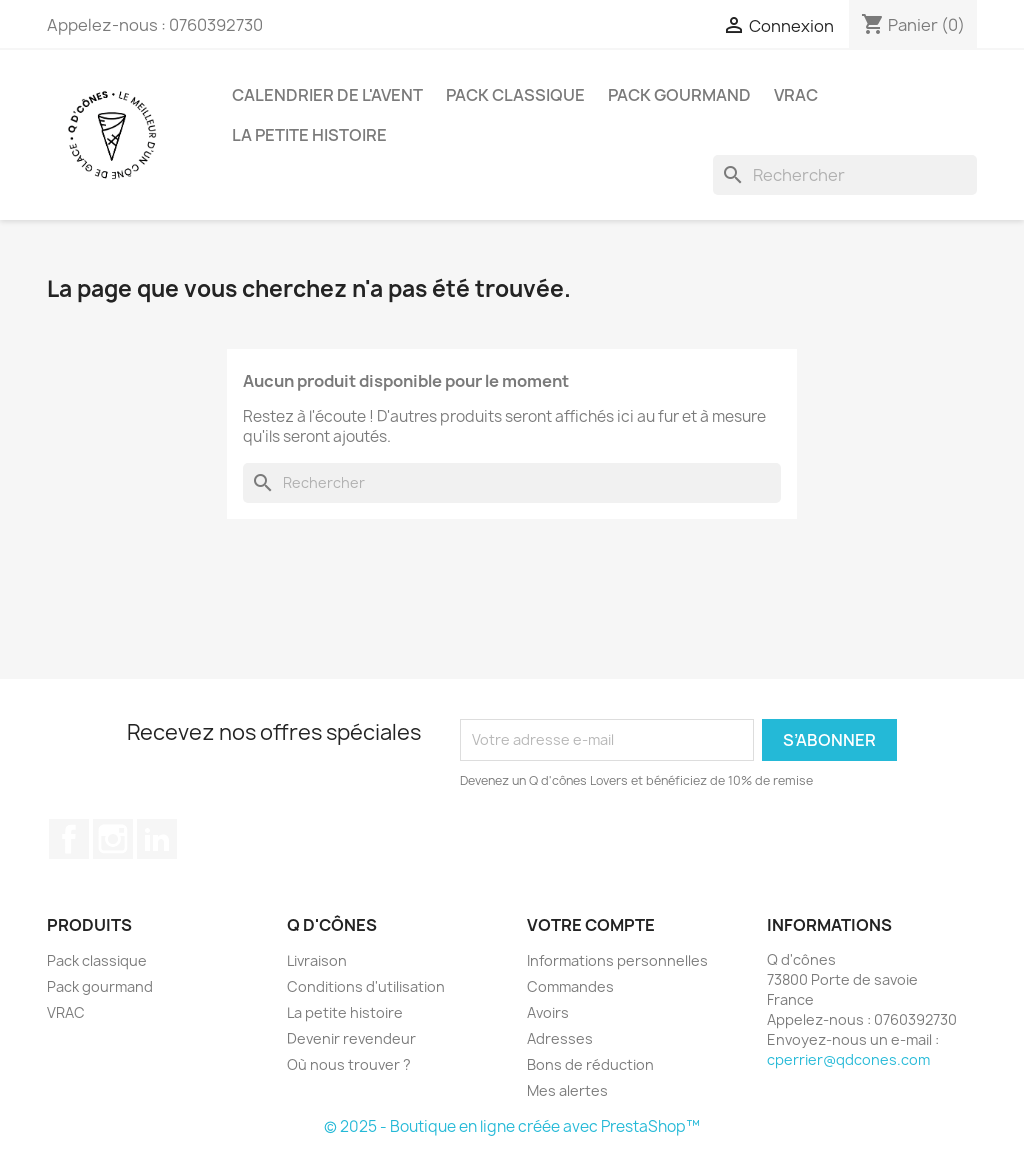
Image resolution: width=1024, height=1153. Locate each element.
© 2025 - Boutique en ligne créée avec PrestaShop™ (512, 1126)
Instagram (113, 839)
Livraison (317, 960)
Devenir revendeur (351, 1038)
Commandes (570, 986)
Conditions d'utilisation (366, 986)
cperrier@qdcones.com (848, 1059)
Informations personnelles (617, 960)
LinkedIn (157, 839)
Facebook (69, 839)
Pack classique (515, 95)
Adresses (560, 1038)
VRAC (796, 95)
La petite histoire (309, 135)
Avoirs (548, 1012)
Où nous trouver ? (349, 1064)
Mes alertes (567, 1090)
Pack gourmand (679, 95)
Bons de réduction (590, 1064)
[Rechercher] (845, 175)
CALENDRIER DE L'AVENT (327, 95)
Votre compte (591, 925)
